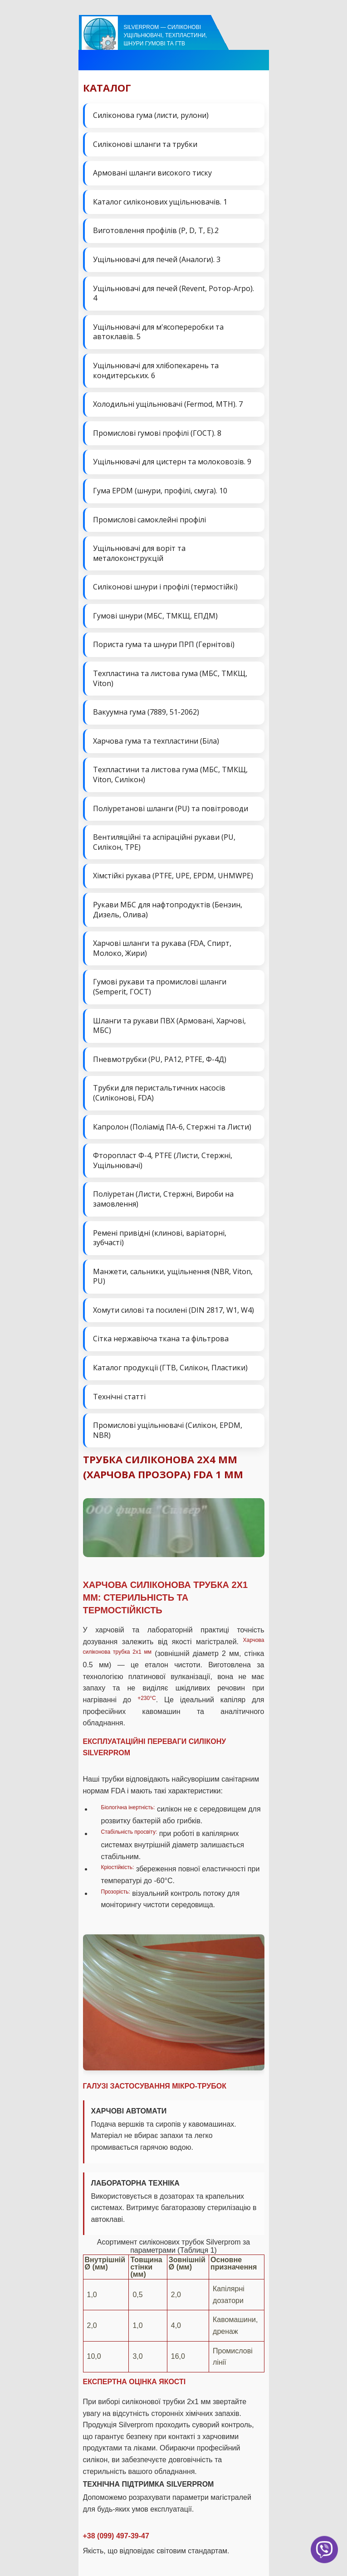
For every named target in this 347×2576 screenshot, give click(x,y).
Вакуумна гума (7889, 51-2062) (146, 712)
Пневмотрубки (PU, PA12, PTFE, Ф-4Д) (159, 1059)
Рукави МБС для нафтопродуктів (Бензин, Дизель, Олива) (167, 910)
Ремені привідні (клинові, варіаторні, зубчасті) (159, 1238)
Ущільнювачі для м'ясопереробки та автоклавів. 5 (158, 332)
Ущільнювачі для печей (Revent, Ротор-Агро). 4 (173, 293)
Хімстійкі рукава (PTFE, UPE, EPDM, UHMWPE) (173, 876)
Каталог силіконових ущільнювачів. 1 (160, 202)
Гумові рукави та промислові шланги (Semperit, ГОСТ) (159, 987)
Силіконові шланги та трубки (145, 144)
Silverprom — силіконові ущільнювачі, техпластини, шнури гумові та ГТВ (165, 35)
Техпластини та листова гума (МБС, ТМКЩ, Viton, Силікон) (170, 774)
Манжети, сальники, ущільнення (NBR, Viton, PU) (173, 1276)
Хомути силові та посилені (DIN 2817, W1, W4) (173, 1310)
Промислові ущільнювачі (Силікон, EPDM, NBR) (167, 1430)
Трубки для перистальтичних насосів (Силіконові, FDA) (159, 1093)
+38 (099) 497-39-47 (116, 2536)
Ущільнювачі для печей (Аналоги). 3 (156, 259)
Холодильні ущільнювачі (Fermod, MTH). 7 (168, 404)
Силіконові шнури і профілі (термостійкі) (165, 587)
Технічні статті (119, 1397)
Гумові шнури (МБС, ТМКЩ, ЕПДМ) (155, 616)
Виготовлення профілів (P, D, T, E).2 (156, 230)
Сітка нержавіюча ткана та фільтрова (161, 1339)
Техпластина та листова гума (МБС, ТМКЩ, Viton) (170, 678)
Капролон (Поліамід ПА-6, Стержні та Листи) (172, 1127)
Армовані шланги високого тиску (152, 173)
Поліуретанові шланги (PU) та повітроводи (170, 808)
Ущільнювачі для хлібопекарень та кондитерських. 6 (156, 370)
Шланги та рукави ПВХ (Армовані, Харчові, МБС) (169, 1026)
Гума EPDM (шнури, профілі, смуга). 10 (160, 491)
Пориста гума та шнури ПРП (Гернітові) (164, 644)
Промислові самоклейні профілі (149, 520)
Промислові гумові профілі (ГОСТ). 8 (157, 433)
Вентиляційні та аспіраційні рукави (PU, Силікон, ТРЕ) (164, 842)
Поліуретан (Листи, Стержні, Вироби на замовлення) (163, 1199)
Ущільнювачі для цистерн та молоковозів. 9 (172, 462)
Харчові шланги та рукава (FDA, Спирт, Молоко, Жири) (162, 948)
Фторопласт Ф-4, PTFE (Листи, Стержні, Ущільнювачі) (162, 1160)
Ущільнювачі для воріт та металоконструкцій (139, 553)
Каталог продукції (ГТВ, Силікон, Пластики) (170, 1368)
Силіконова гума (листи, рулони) (151, 115)
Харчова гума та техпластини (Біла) (156, 741)
